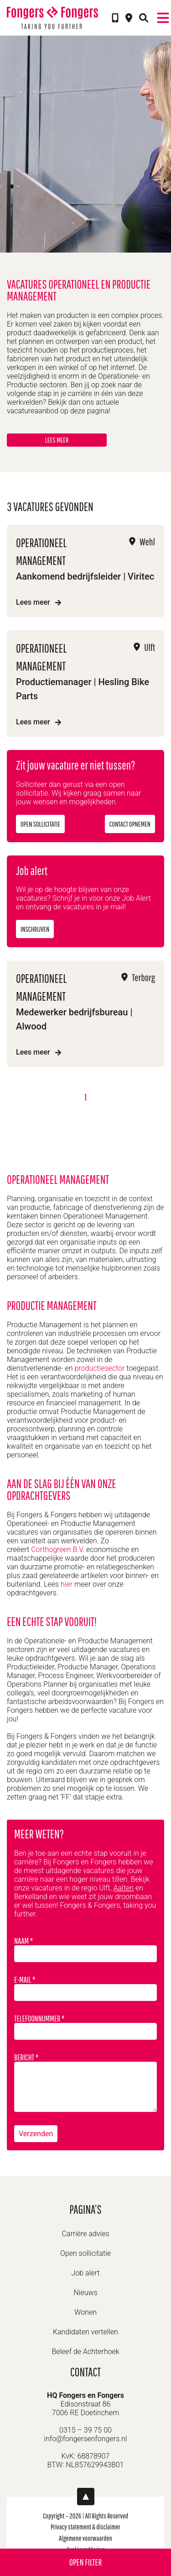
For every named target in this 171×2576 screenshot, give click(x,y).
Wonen (85, 2312)
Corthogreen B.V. (57, 1549)
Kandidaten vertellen (85, 2332)
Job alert (86, 2273)
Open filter (85, 2562)
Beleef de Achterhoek (85, 2351)
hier (67, 1584)
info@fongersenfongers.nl (85, 2438)
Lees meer (57, 440)
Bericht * (85, 2082)
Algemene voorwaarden (85, 2538)
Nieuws (85, 2292)
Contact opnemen (129, 824)
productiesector (99, 1368)
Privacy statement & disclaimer (85, 2527)
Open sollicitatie (40, 824)
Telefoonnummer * (85, 2027)
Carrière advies (85, 2233)
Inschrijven (35, 929)
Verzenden (36, 2133)
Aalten (124, 1888)
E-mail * (85, 1988)
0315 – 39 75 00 (85, 2430)
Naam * (85, 1949)
